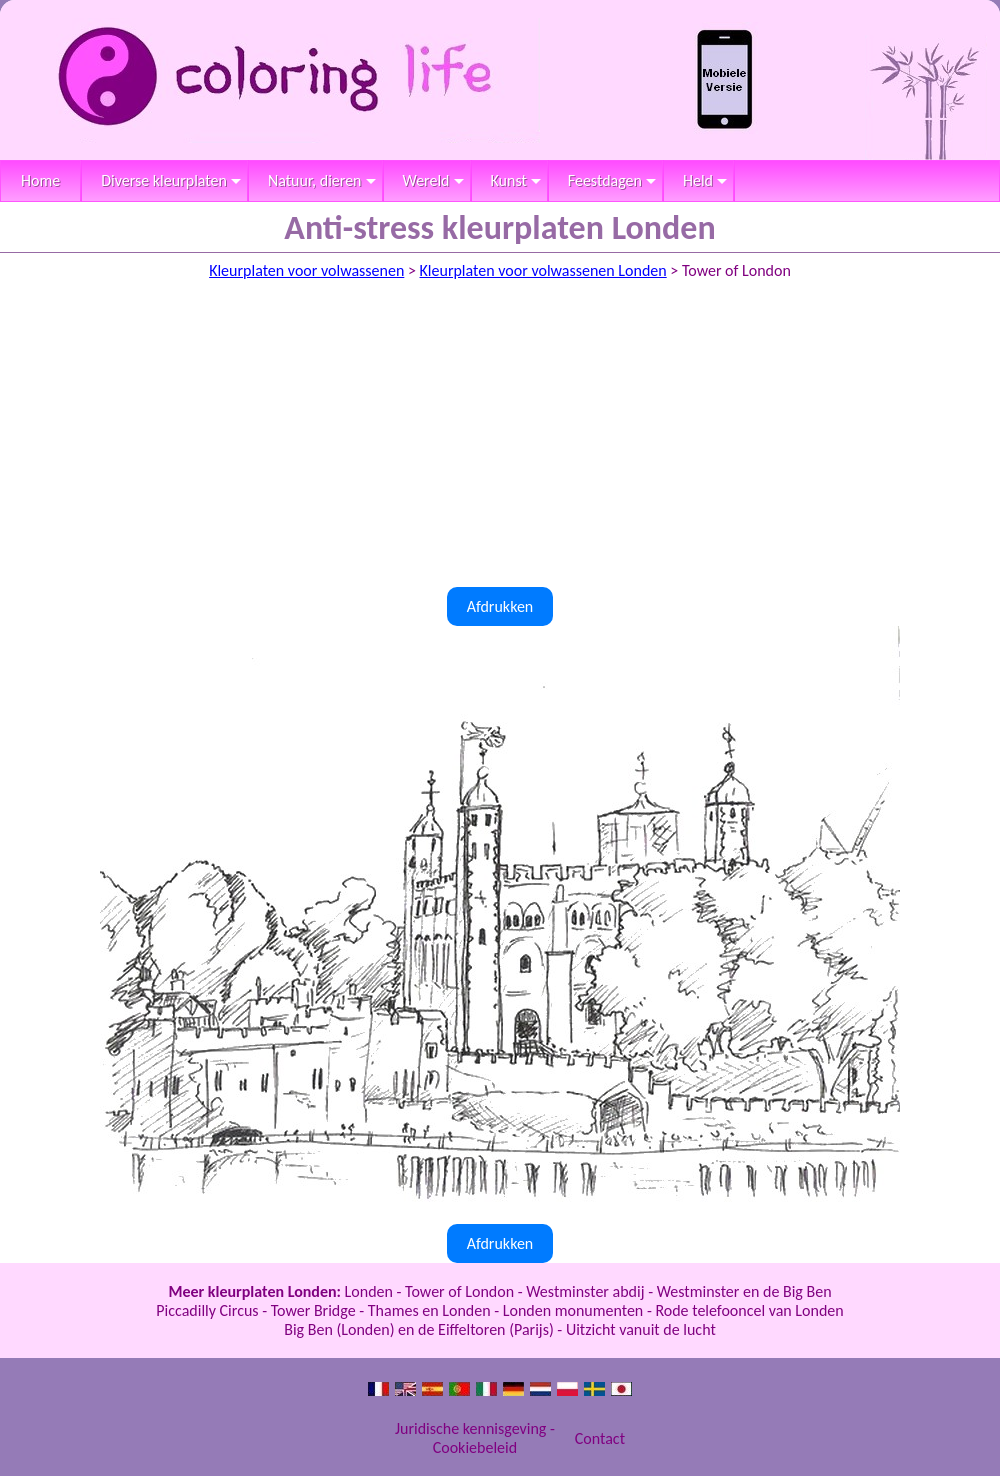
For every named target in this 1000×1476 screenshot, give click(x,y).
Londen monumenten (573, 1310)
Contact (600, 1438)
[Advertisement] (500, 437)
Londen (369, 1291)
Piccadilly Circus (207, 1310)
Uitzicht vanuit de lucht (641, 1329)
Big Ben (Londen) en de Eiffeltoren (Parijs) (419, 1329)
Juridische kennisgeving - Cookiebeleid (475, 1438)
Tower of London (459, 1291)
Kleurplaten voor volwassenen (306, 270)
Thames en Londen (429, 1310)
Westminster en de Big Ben (744, 1291)
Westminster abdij (585, 1291)
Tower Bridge (313, 1310)
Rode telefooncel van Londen (749, 1310)
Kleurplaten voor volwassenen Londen (543, 270)
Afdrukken (500, 606)
